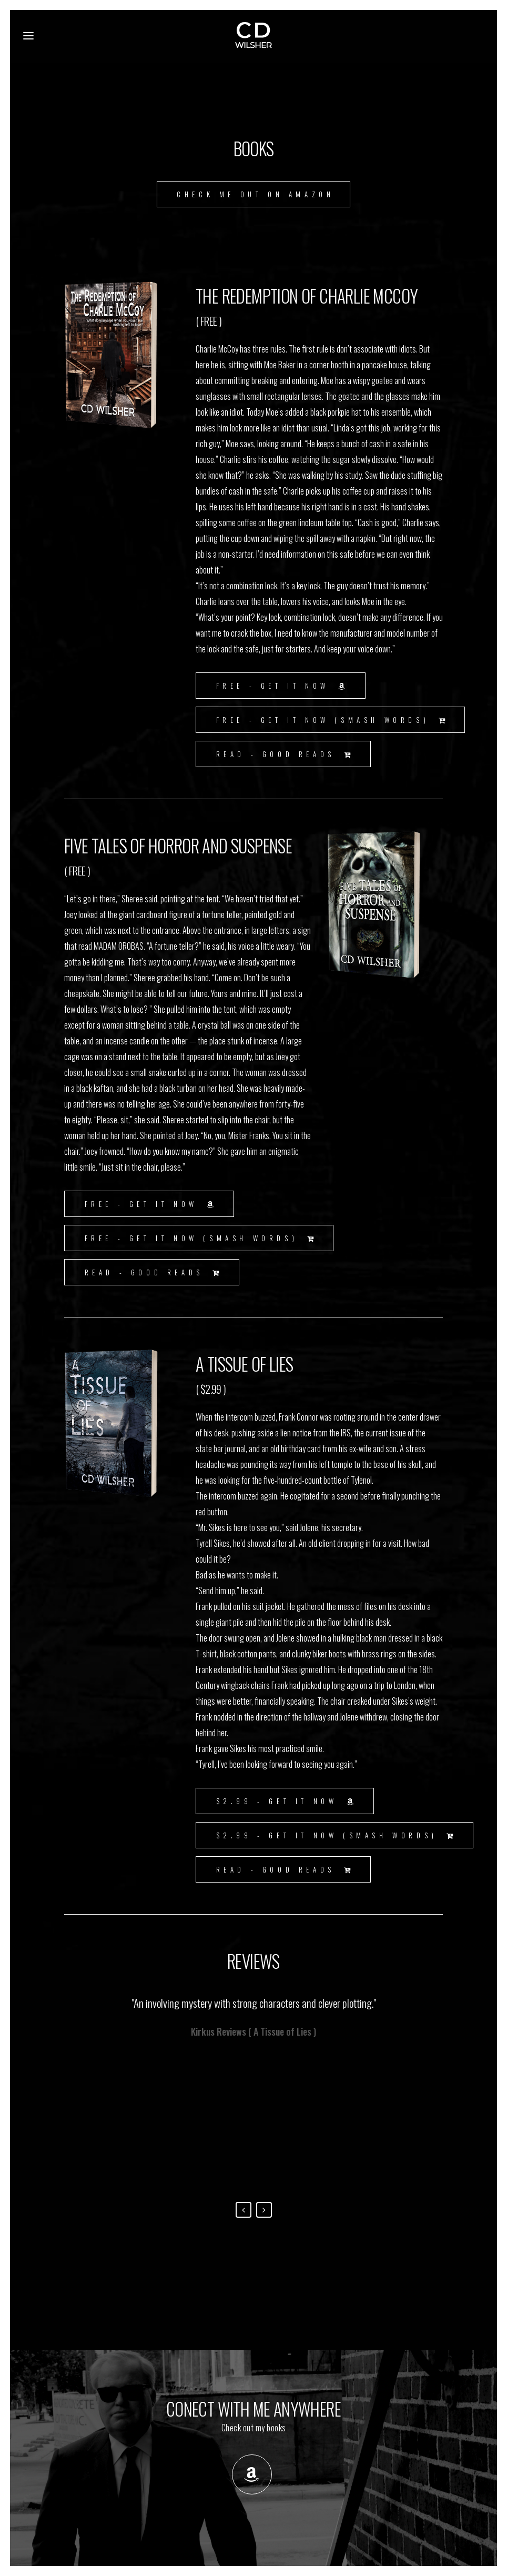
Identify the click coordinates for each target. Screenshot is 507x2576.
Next (264, 2210)
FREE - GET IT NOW (282, 685)
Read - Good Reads (285, 754)
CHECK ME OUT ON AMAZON (255, 194)
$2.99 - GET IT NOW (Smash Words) (336, 1835)
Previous (243, 2210)
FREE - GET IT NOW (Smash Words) (332, 720)
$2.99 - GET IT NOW (287, 1801)
